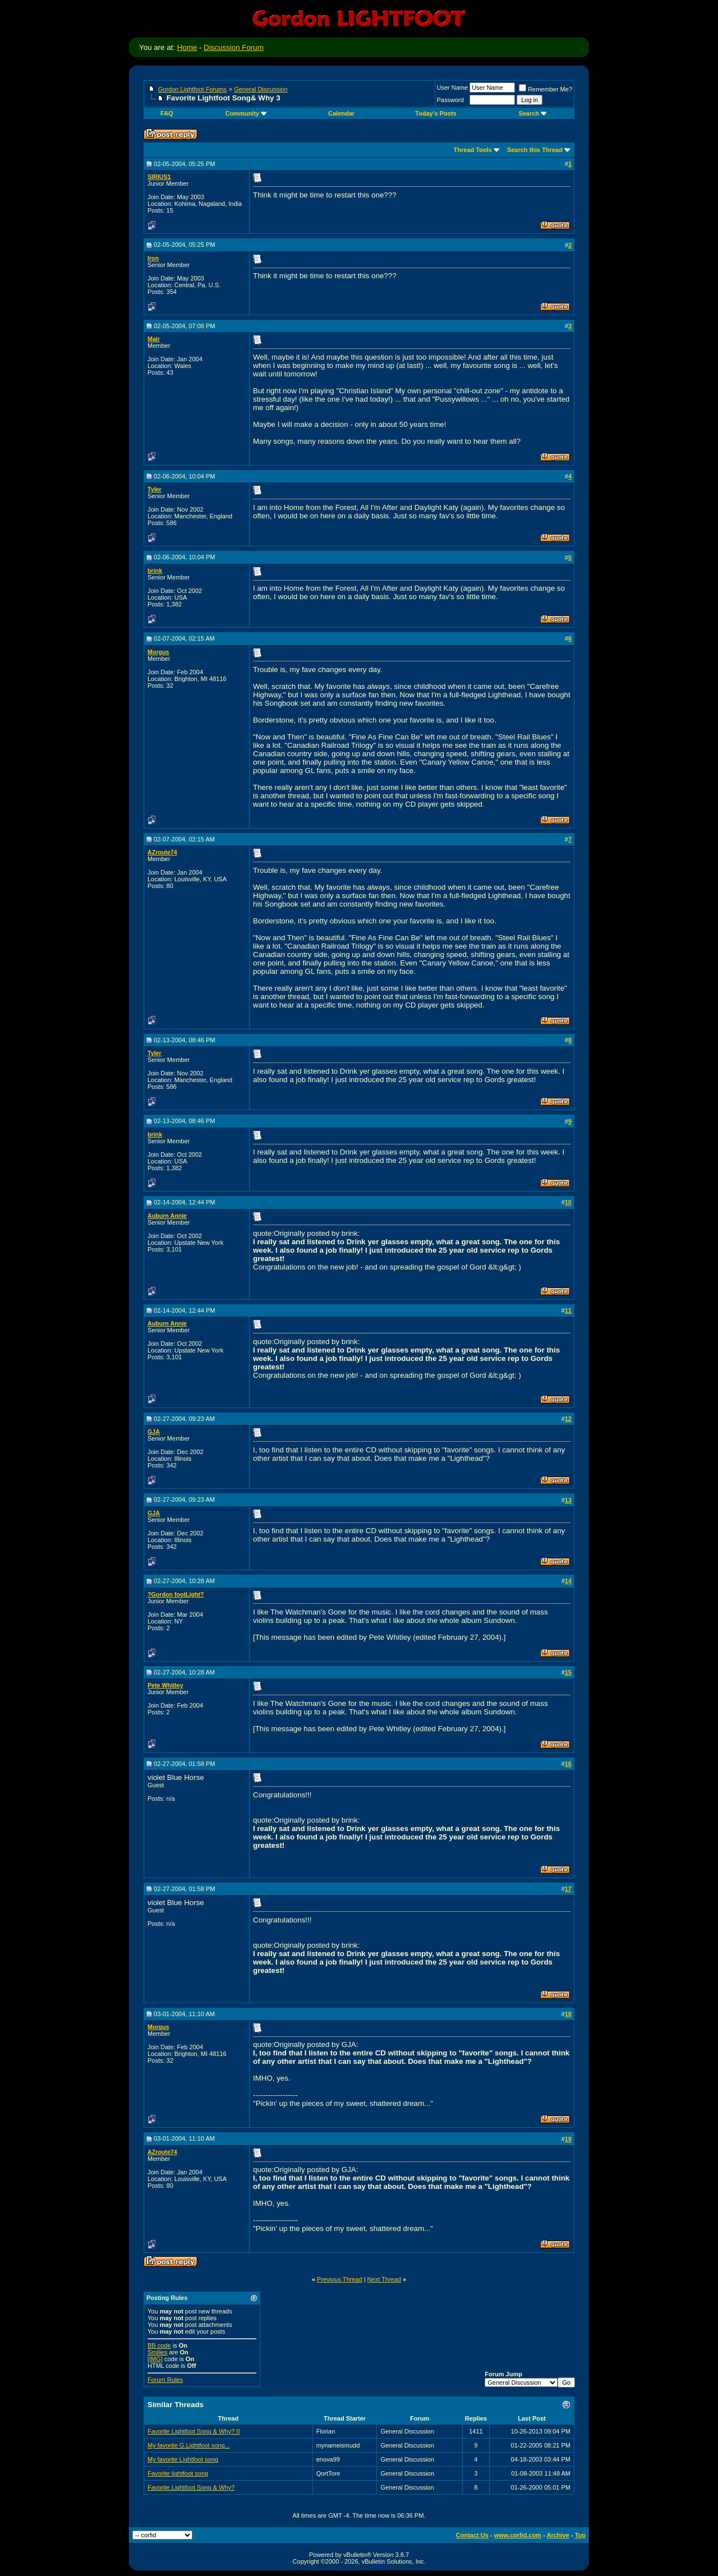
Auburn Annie (167, 1215)
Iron (153, 258)
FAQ (166, 113)
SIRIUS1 (159, 176)
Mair (154, 338)
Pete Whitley (165, 1685)
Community (246, 113)
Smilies (157, 2352)
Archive (558, 2535)
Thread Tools (473, 149)
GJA (154, 1431)
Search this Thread (535, 149)
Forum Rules (165, 2379)
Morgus (158, 651)
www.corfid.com (518, 2535)
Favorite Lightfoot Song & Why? (191, 2487)
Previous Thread (339, 2279)
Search (532, 113)
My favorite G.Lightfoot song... (189, 2445)
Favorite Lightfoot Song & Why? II (194, 2431)
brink (155, 570)
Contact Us (472, 2535)
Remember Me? (545, 89)
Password (450, 99)
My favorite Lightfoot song (183, 2459)
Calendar (341, 113)
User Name (452, 87)
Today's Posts (435, 113)
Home (187, 47)
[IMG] (155, 2359)
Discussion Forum (234, 47)
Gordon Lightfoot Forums (192, 89)
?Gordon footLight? (176, 1594)
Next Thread (384, 2279)
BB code (159, 2345)
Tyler (155, 489)
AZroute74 (162, 852)
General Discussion (260, 89)
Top (580, 2535)
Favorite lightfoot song (178, 2473)
